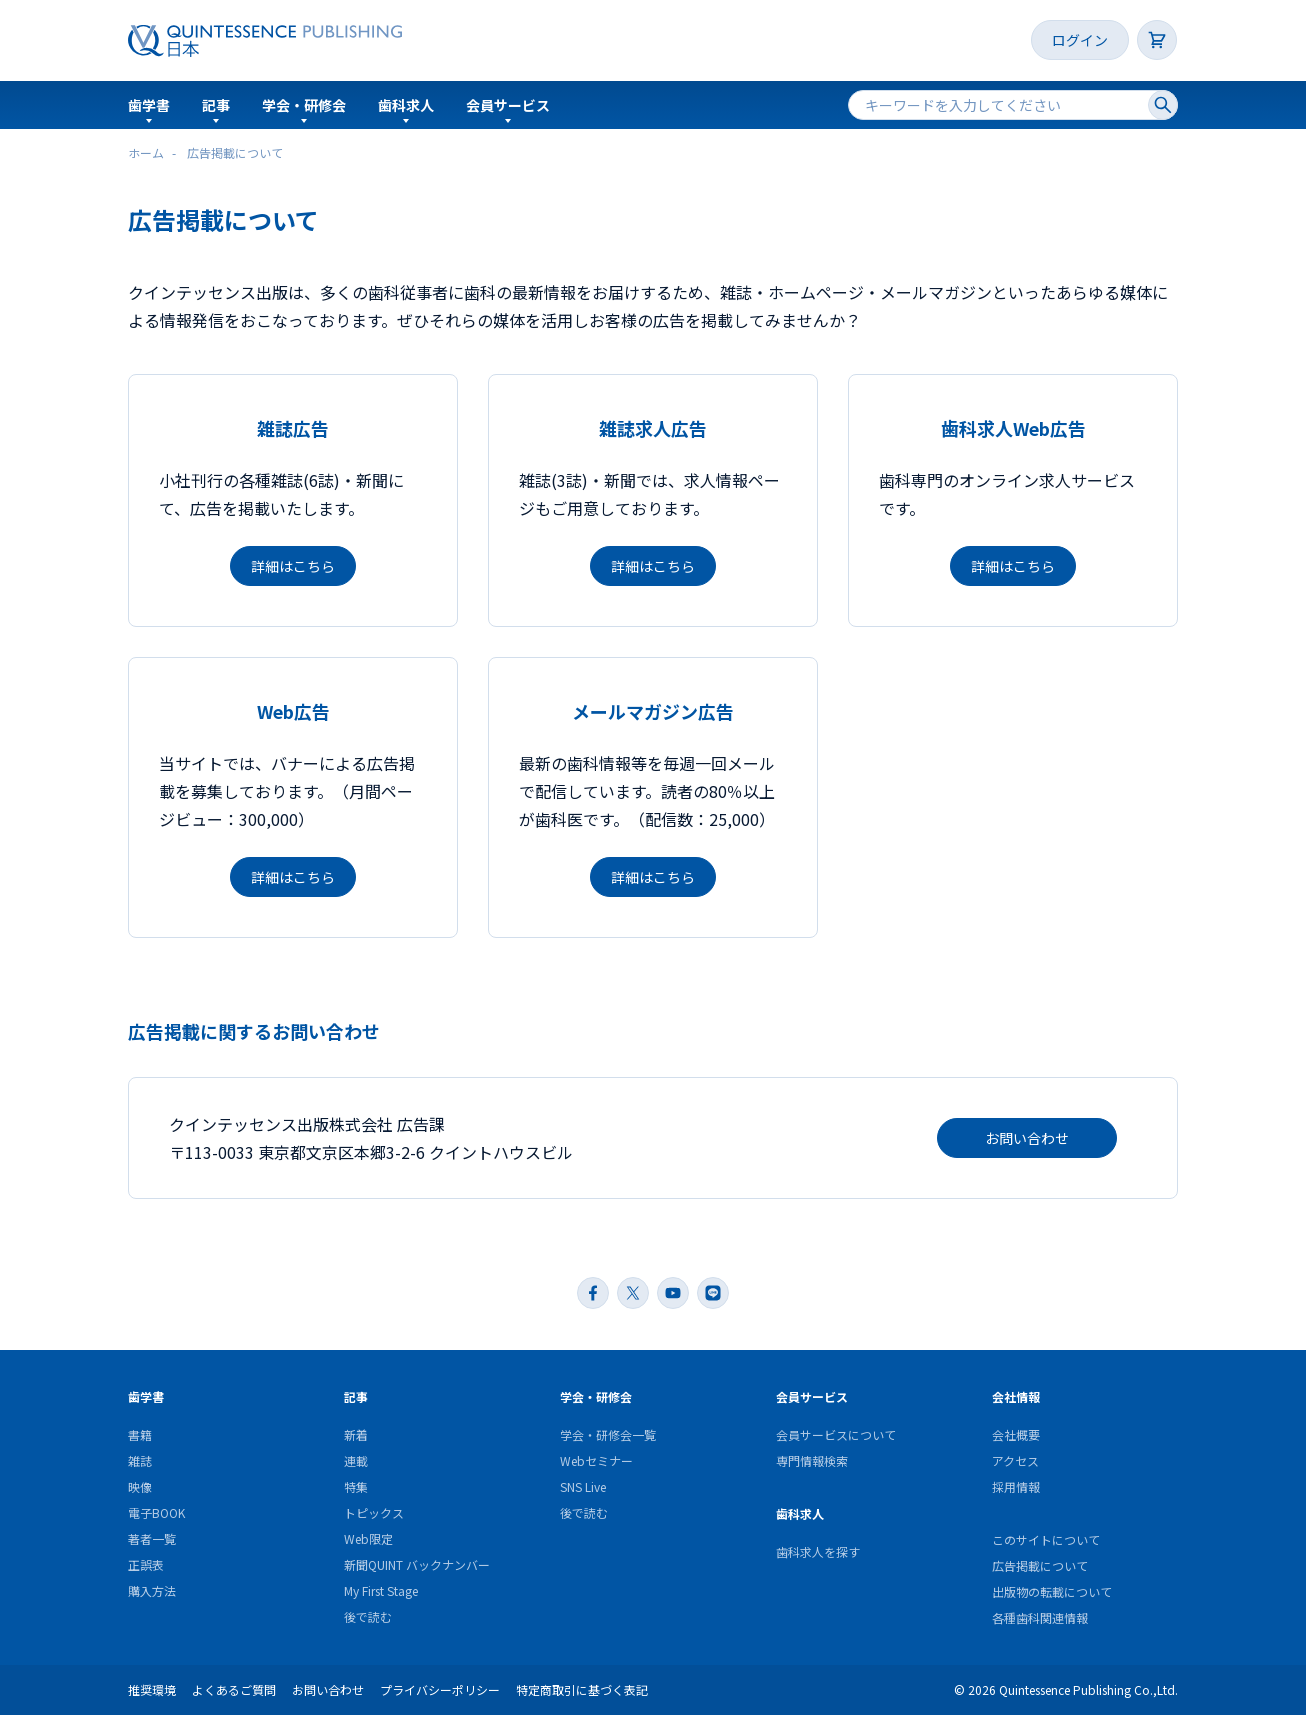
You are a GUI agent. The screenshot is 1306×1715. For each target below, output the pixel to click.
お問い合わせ (1027, 1138)
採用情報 (1016, 1486)
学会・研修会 (304, 105)
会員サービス (508, 105)
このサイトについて (1046, 1539)
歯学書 (149, 105)
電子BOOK (156, 1512)
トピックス (374, 1512)
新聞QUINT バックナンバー (417, 1564)
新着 (356, 1434)
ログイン (1080, 40)
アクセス (1015, 1460)
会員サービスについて (836, 1434)
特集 (356, 1486)
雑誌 (140, 1460)
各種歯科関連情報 (1040, 1617)
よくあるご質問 (234, 1689)
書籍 (140, 1434)
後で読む (368, 1616)
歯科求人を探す (818, 1551)
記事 (216, 105)
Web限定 (368, 1538)
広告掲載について (1040, 1565)
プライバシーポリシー (440, 1689)
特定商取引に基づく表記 (582, 1689)
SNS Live (583, 1486)
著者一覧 (152, 1538)
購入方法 (152, 1590)
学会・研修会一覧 (608, 1434)
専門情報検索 (812, 1460)
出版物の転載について (1052, 1591)
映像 (140, 1486)
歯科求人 (406, 105)
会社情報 (1016, 1396)
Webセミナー (596, 1460)
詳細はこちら (293, 566)
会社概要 (1016, 1434)
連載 (356, 1460)
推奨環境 (152, 1689)
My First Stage (381, 1590)
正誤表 (146, 1564)
